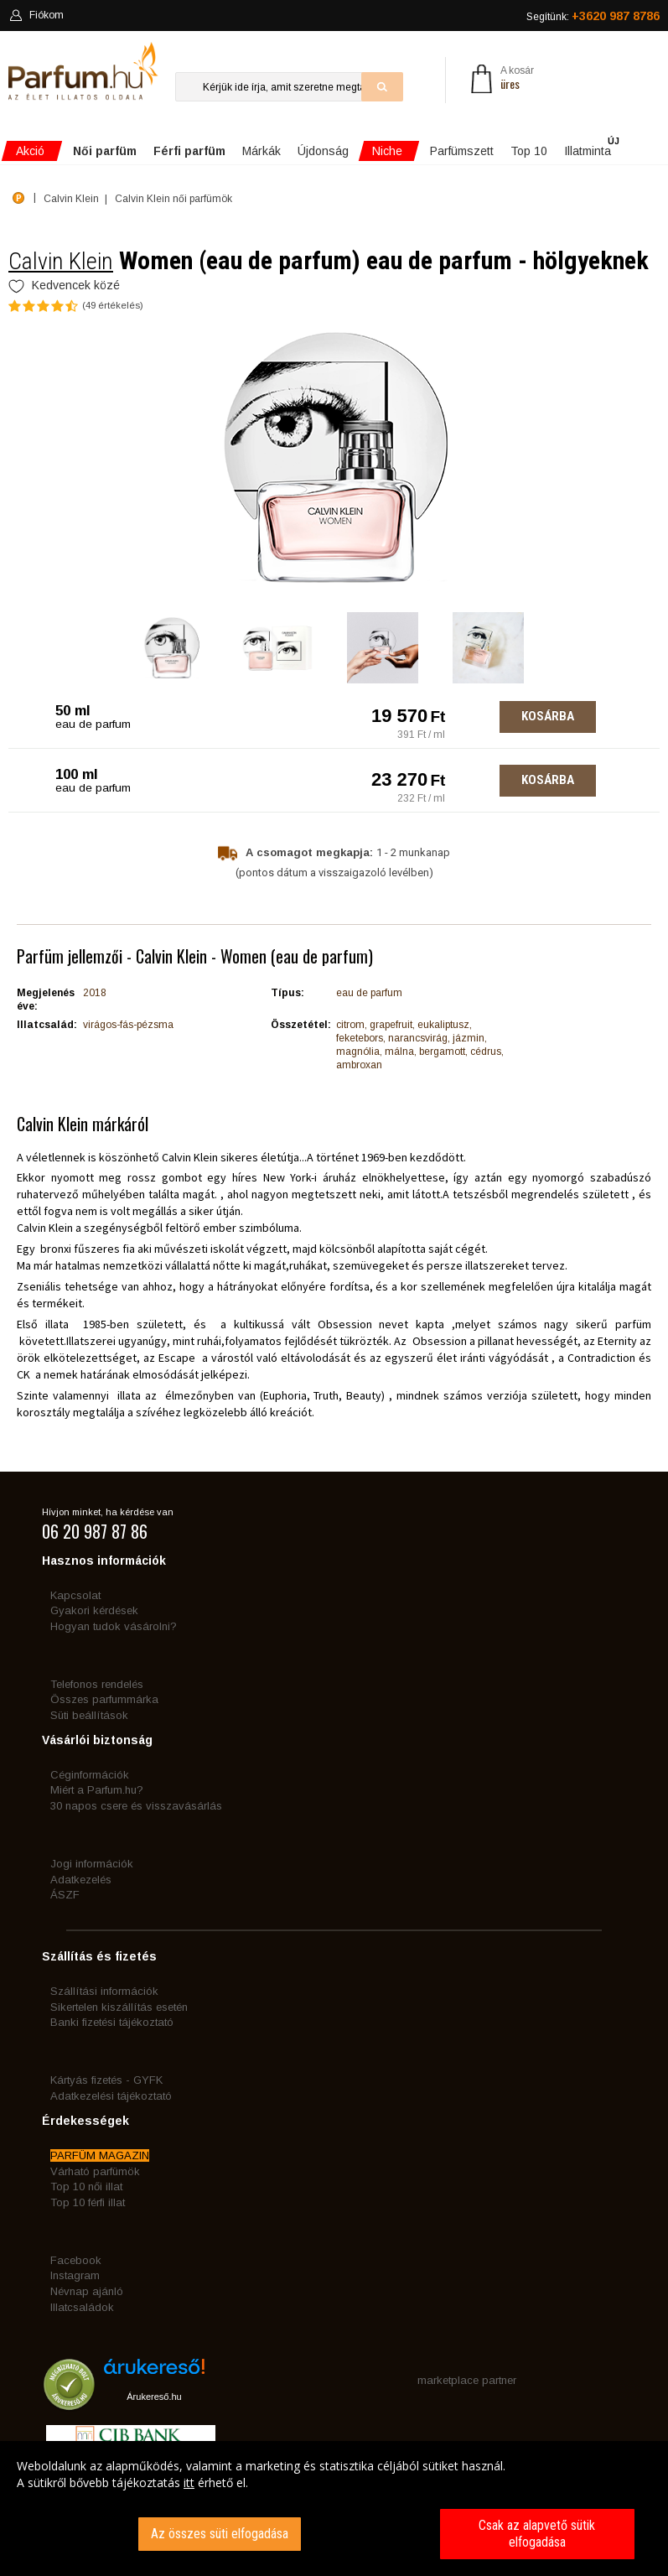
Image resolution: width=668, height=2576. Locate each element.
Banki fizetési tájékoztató (111, 2022)
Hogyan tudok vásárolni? (113, 1626)
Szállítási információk (104, 1991)
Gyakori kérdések (94, 1610)
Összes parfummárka (104, 1699)
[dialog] (334, 2508)
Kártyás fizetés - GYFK (106, 2080)
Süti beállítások (89, 1715)
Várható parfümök (95, 2171)
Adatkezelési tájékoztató (111, 2096)
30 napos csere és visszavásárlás (136, 1806)
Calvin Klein (60, 261)
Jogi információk (91, 1863)
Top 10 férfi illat (87, 2202)
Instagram (75, 2275)
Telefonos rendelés (96, 1684)
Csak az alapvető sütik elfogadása (537, 2533)
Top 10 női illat (86, 2186)
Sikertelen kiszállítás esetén (119, 2007)
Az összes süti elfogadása (219, 2534)
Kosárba (547, 716)
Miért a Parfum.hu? (96, 1790)
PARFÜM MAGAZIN (99, 2155)
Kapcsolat (75, 1595)
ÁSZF (65, 1894)
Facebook (75, 2260)
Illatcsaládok (82, 2307)
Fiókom (36, 15)
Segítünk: (593, 16)
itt (189, 2482)
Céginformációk (89, 1774)
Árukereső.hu (154, 2397)
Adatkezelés (80, 1879)
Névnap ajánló (86, 2291)
